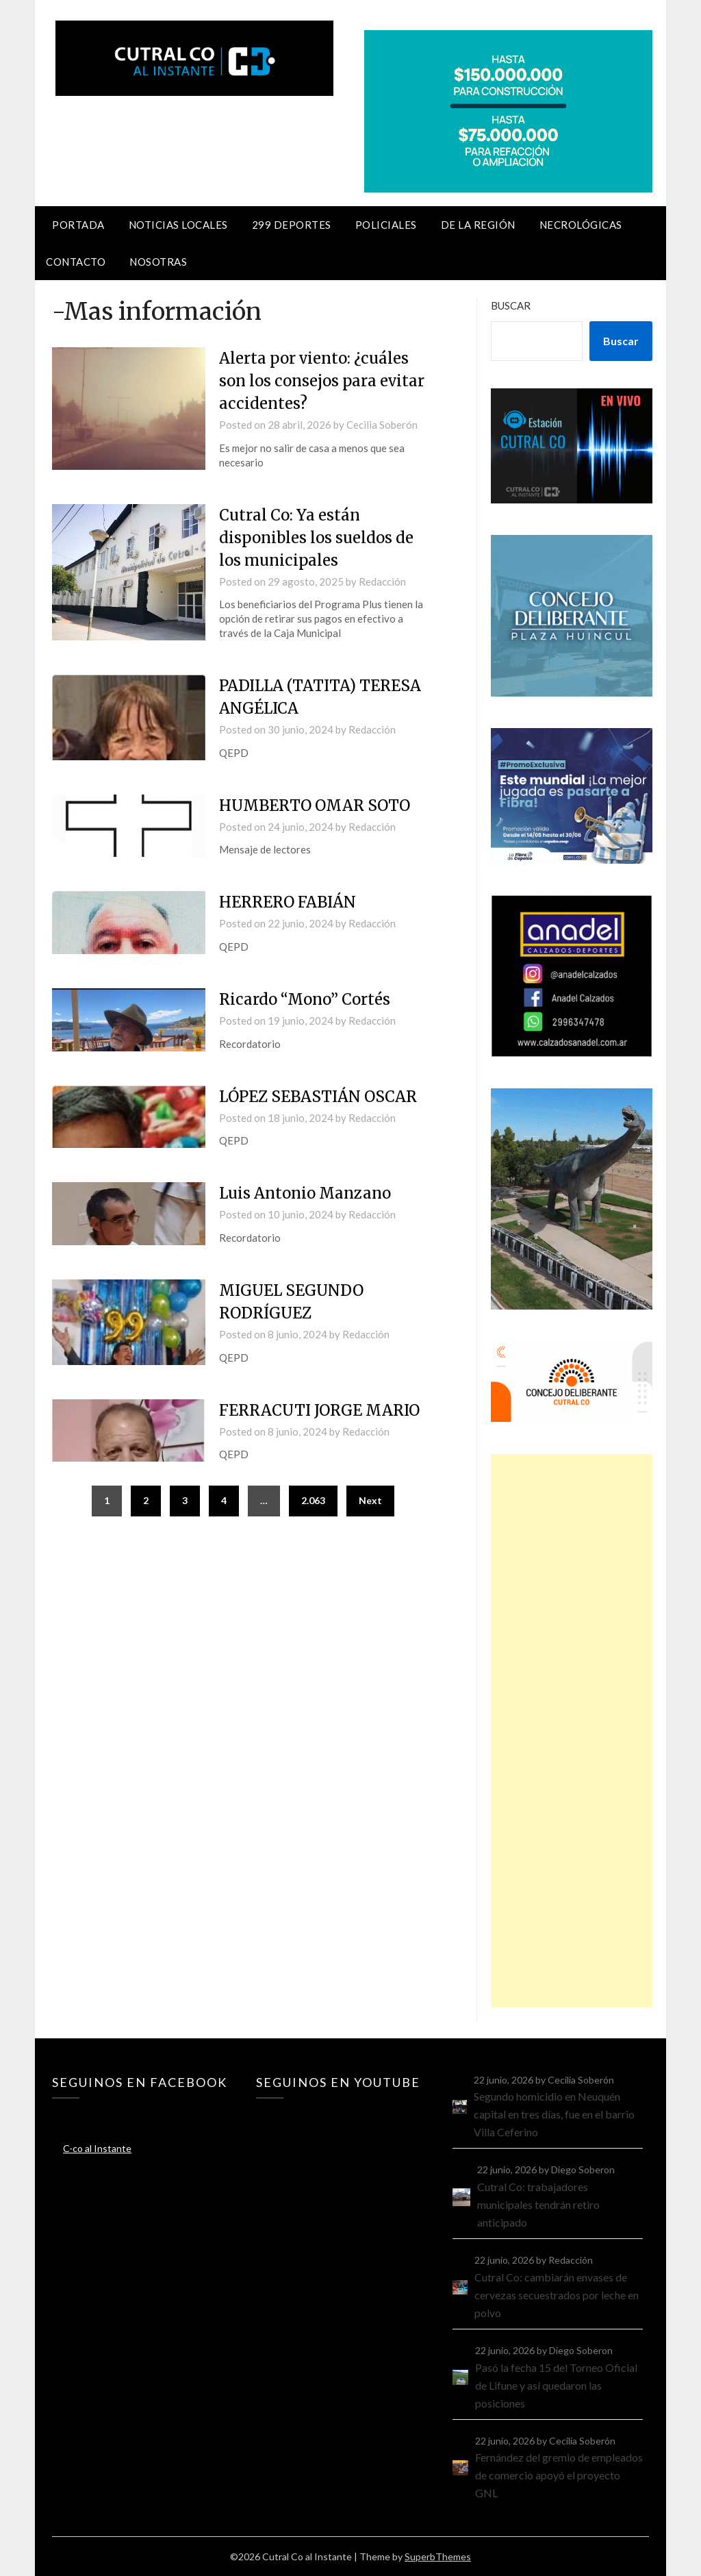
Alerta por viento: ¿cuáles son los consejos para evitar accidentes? (321, 381)
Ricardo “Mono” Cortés (304, 999)
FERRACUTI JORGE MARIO (319, 1410)
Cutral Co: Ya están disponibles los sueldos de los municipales (316, 537)
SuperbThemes (438, 2556)
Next (370, 1500)
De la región (478, 224)
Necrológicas (580, 224)
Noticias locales (178, 224)
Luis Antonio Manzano (305, 1193)
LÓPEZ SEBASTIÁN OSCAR (318, 1096)
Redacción (382, 581)
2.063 (313, 1500)
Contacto (75, 261)
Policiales (386, 224)
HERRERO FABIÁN (287, 902)
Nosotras (158, 261)
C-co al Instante (97, 2148)
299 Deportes (291, 224)
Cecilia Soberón (382, 424)
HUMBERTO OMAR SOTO (314, 805)
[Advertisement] (571, 1731)
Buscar (511, 305)
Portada (78, 224)
